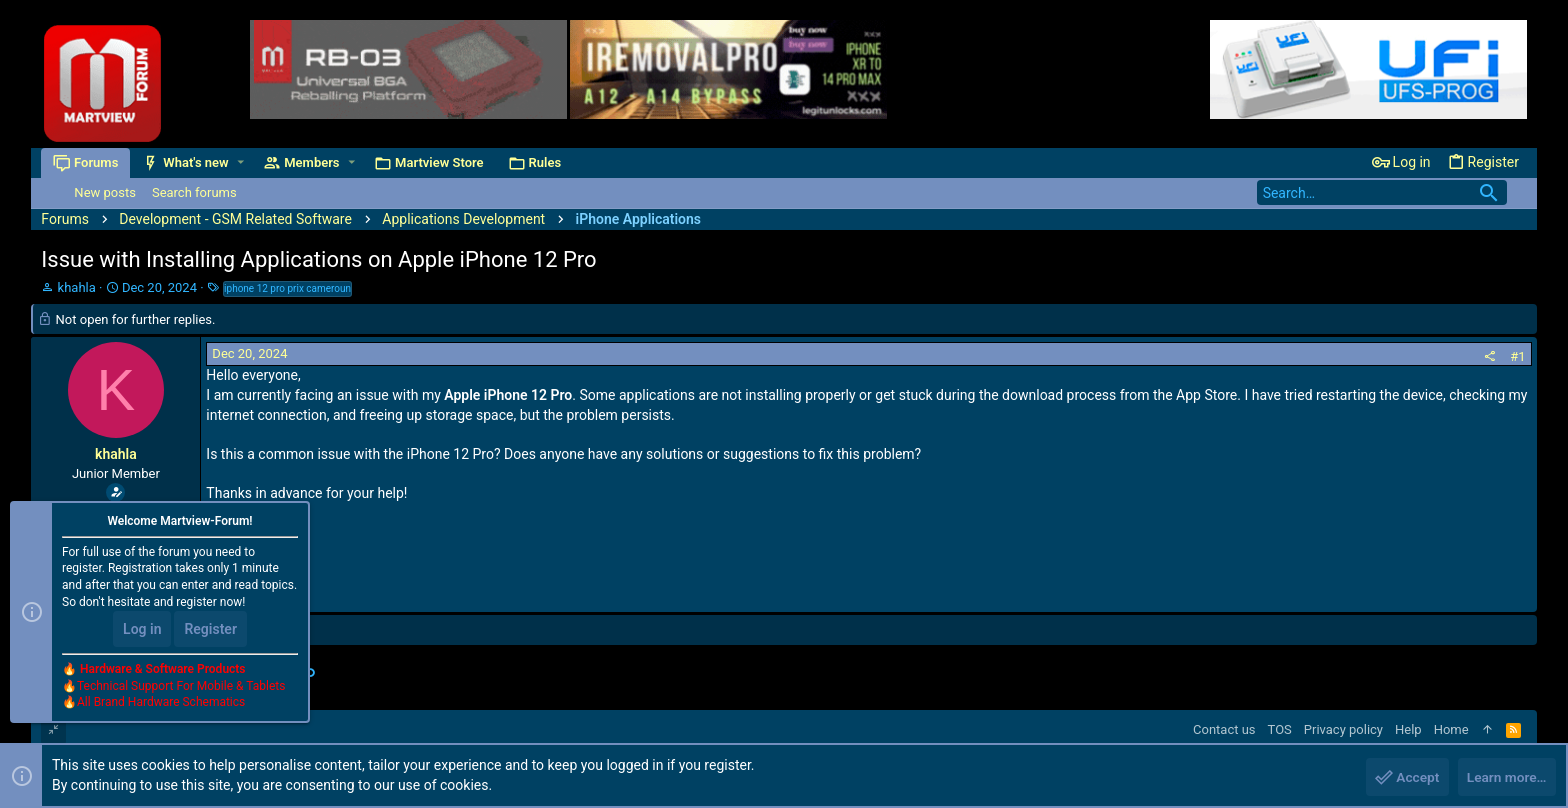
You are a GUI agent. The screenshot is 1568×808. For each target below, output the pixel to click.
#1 (1517, 356)
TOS (1280, 729)
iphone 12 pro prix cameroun (287, 288)
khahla (77, 287)
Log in (142, 630)
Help (1408, 729)
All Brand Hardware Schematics (161, 704)
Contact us (1224, 729)
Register (210, 630)
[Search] (1382, 192)
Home (1451, 729)
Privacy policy (1343, 729)
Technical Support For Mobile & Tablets (181, 687)
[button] (241, 162)
